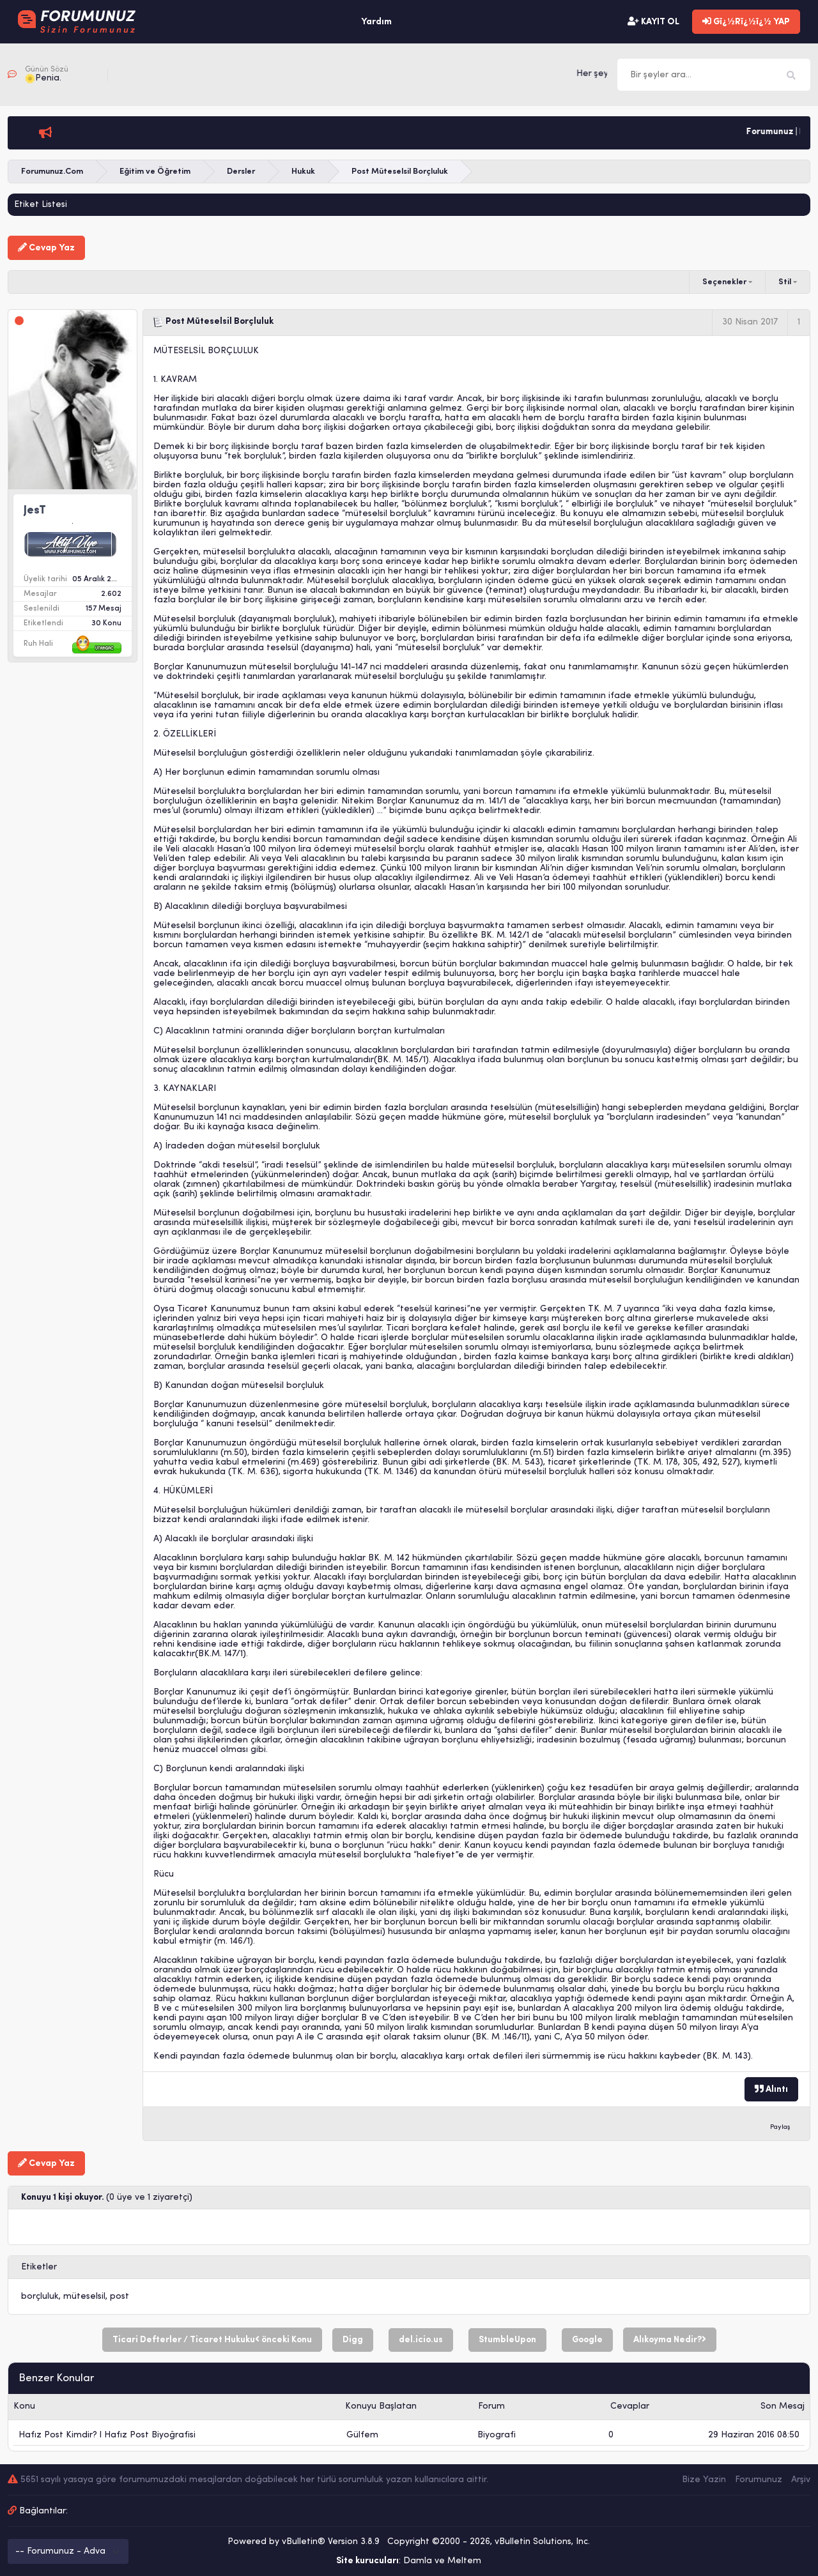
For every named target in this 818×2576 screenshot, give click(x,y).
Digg (353, 2340)
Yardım (376, 22)
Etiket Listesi (40, 205)
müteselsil (84, 2296)
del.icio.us (421, 2340)
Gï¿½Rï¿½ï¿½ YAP (746, 22)
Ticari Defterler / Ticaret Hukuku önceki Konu (212, 2340)
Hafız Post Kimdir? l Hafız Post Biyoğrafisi (107, 2435)
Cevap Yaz (46, 248)
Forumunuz (758, 2480)
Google (587, 2340)
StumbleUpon (507, 2340)
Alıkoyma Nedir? (669, 2340)
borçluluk (40, 2296)
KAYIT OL (653, 22)
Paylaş (780, 2127)
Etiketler (39, 2267)
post (119, 2296)
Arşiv (800, 2480)
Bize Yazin (704, 2480)
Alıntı (771, 2089)
